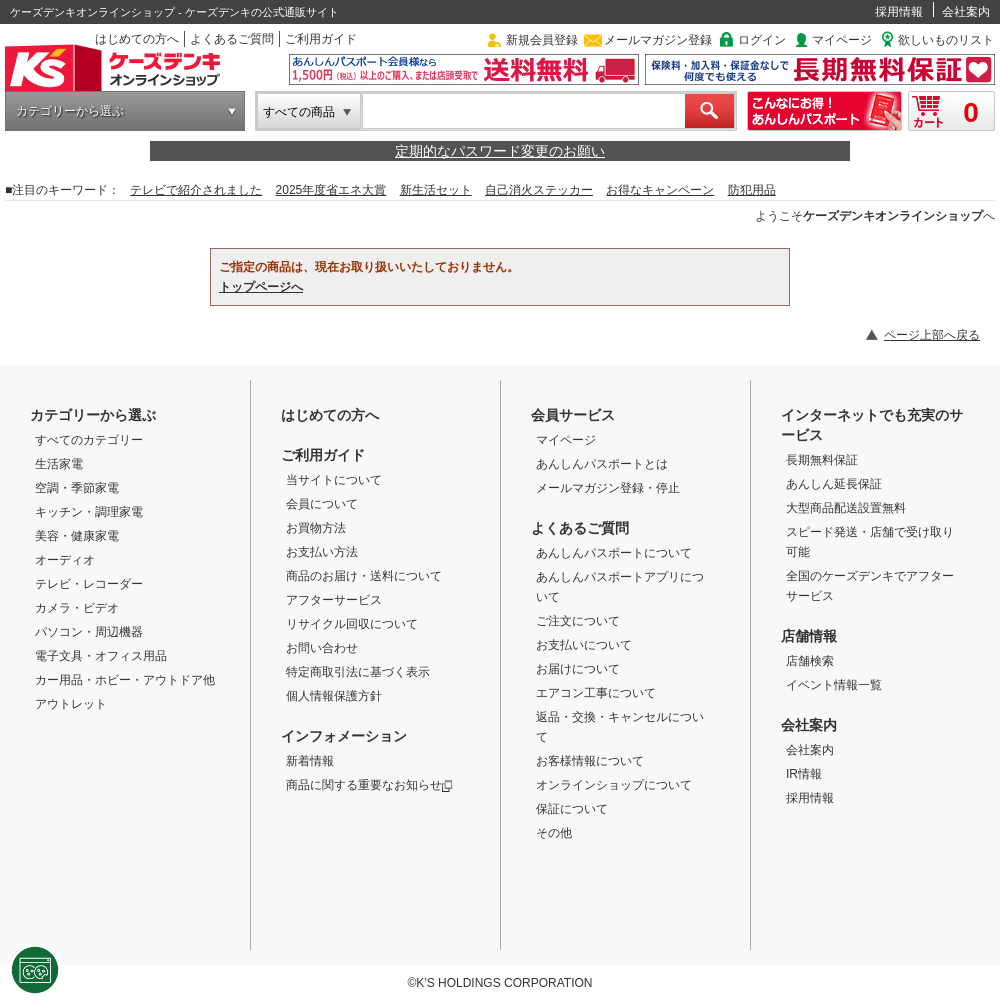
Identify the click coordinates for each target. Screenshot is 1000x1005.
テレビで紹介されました (196, 190)
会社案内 (966, 12)
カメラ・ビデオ (77, 608)
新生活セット (436, 190)
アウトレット (71, 704)
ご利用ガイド (321, 39)
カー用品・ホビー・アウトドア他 (125, 680)
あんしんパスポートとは (602, 464)
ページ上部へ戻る (932, 335)
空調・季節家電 (77, 488)
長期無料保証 (822, 460)
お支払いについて (584, 645)
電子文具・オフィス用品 (101, 656)
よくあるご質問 (232, 39)
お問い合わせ (322, 648)
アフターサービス (334, 600)
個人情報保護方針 (334, 696)
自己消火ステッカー (539, 190)
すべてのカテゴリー (89, 440)
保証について (572, 809)
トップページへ (261, 287)
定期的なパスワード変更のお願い (500, 151)
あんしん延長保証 (834, 484)
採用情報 (899, 12)
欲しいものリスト (946, 40)
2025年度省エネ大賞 (331, 190)
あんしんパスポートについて (614, 553)
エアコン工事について (596, 693)
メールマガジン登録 (658, 40)
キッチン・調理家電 (89, 512)
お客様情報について (590, 761)
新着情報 (310, 761)
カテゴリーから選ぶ (70, 111)
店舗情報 (809, 636)
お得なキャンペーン (660, 190)
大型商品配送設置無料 (846, 508)
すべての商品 (299, 112)
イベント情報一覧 (834, 685)
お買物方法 (316, 528)
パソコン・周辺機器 (89, 632)
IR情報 (804, 774)
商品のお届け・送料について (364, 576)
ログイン (762, 40)
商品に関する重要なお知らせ (369, 785)
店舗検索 (810, 661)
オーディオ (65, 560)
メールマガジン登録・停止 (608, 488)
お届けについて (578, 669)
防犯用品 (752, 190)
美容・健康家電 (77, 536)
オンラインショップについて (614, 785)
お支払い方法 (322, 552)
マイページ (842, 40)
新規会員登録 (542, 40)
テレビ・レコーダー (89, 584)
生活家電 (59, 464)
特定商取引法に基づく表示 (358, 672)
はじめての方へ (137, 39)
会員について (322, 504)
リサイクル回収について (352, 624)
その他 (554, 833)
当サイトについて (334, 480)
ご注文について (578, 621)
